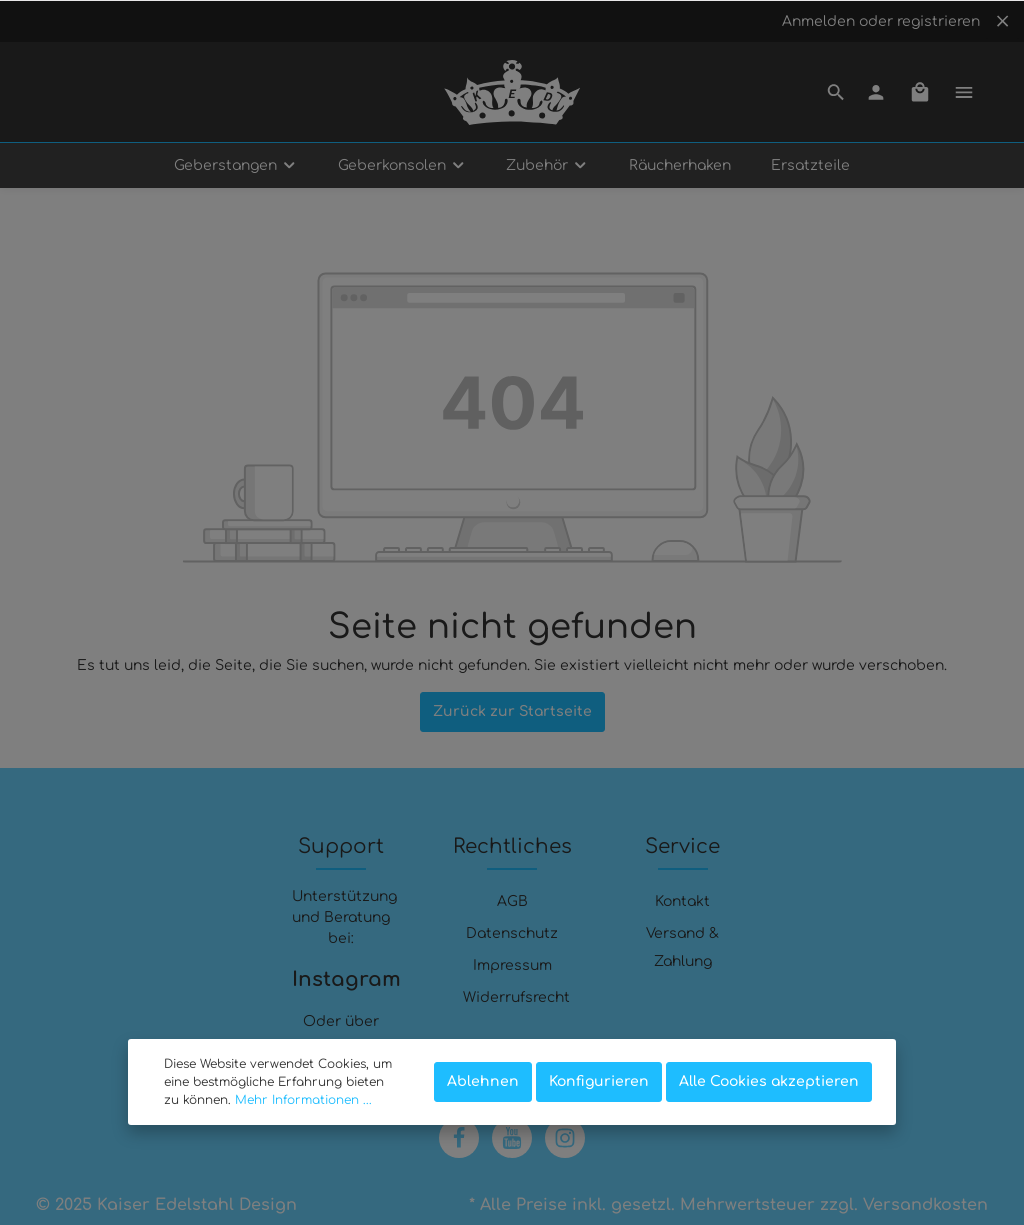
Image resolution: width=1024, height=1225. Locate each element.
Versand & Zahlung (682, 947)
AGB (512, 901)
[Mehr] (964, 92)
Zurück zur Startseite (512, 711)
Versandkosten (925, 1205)
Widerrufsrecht (516, 997)
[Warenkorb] (920, 92)
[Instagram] (565, 1138)
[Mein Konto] (876, 92)
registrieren (938, 21)
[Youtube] (512, 1138)
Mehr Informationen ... (303, 1100)
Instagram (341, 979)
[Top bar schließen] (1002, 21)
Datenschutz (512, 933)
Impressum (512, 965)
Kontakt (682, 901)
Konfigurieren (599, 1081)
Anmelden (818, 21)
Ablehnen (483, 1081)
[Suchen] (836, 92)
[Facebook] (459, 1138)
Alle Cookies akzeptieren (769, 1081)
